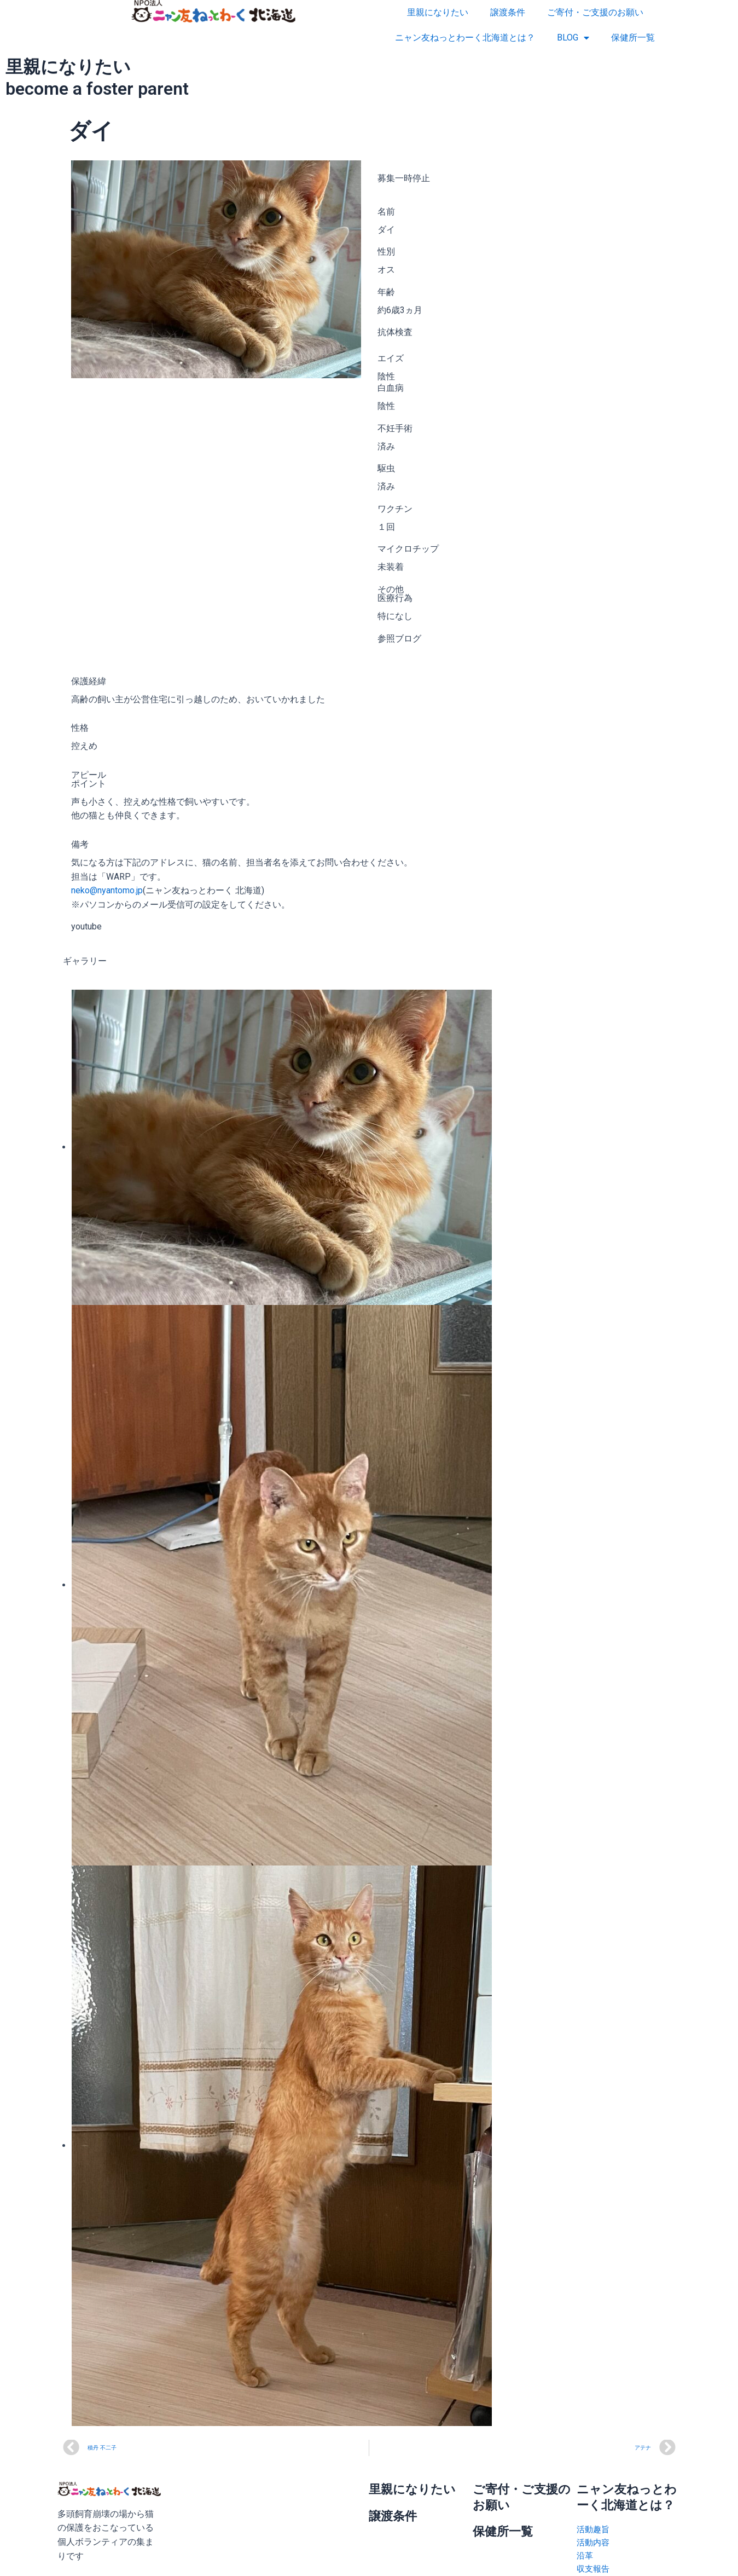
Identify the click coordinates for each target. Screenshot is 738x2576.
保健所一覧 (633, 37)
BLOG (573, 38)
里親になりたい (437, 12)
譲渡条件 (507, 12)
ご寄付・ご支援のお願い (595, 12)
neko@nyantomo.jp (107, 890)
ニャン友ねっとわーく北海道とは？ (465, 37)
